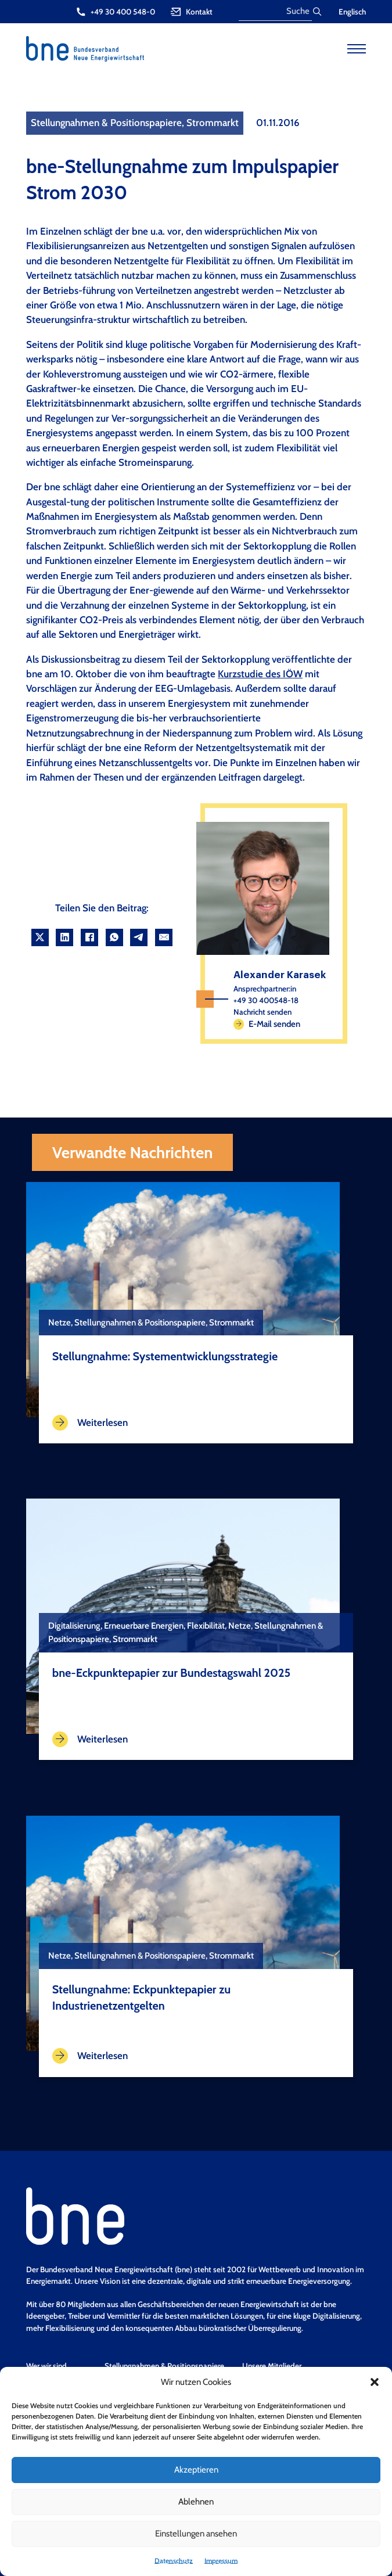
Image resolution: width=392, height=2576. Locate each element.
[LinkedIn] (64, 937)
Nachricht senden (262, 1011)
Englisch (352, 11)
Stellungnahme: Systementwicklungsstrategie (165, 1356)
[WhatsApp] (114, 937)
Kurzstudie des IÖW (260, 674)
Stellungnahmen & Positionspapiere (164, 2365)
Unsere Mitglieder (271, 2365)
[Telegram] (139, 937)
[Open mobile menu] (356, 48)
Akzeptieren (196, 2469)
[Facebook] (89, 937)
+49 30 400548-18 (266, 1000)
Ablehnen (196, 2501)
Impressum (221, 2560)
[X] (40, 937)
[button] (374, 2382)
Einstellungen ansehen (196, 2533)
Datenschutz (173, 2560)
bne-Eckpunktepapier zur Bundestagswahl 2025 (171, 1673)
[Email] (163, 937)
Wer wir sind (46, 2365)
